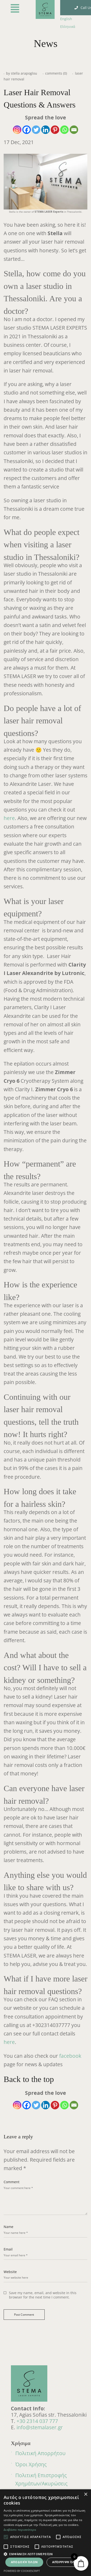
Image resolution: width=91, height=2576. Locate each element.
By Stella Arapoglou (21, 73)
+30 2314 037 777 (37, 2421)
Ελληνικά (67, 26)
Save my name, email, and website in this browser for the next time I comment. (42, 2295)
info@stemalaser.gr (40, 2427)
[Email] (74, 127)
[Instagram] (17, 127)
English (66, 18)
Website (10, 2271)
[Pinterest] (55, 127)
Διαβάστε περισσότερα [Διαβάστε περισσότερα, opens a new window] (20, 2530)
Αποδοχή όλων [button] (24, 2562)
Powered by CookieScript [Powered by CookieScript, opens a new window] (22, 2571)
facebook (70, 2055)
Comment (11, 2182)
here (9, 818)
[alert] (45, 2532)
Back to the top (29, 2079)
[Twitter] (36, 127)
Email (8, 2249)
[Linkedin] (45, 127)
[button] (45, 2554)
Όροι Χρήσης (31, 2464)
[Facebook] (26, 127)
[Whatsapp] (64, 127)
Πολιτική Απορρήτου (40, 2453)
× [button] (85, 2494)
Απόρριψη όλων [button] (66, 2562)
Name (8, 2227)
